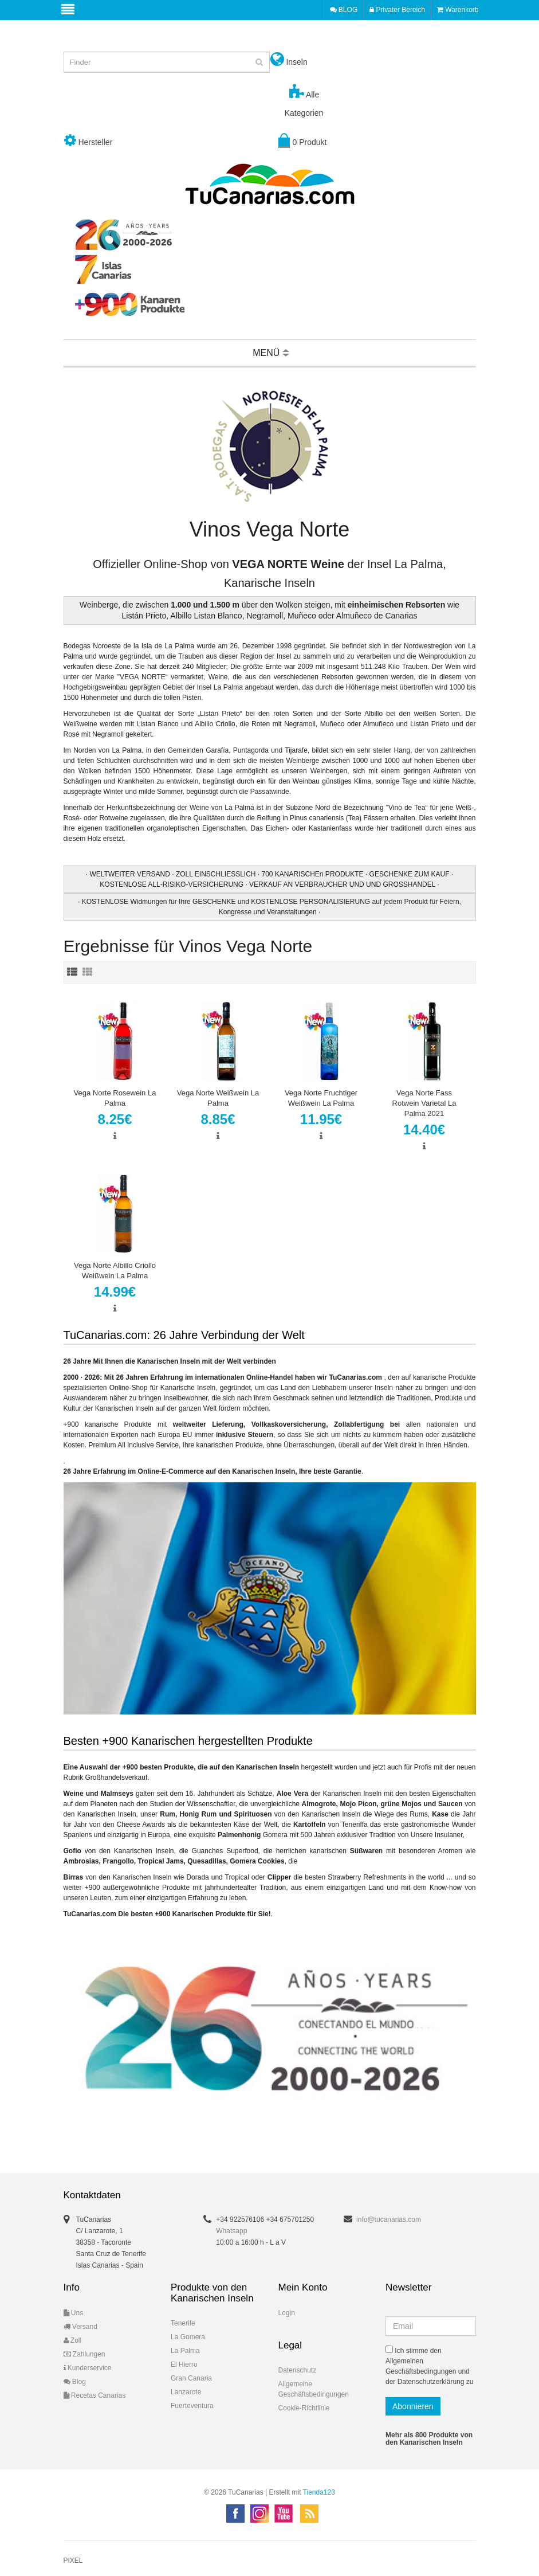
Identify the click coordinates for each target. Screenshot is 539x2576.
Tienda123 (319, 2492)
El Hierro (184, 2364)
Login (286, 2313)
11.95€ (321, 1119)
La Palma (185, 2351)
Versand (80, 2327)
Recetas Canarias (95, 2395)
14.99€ (115, 1291)
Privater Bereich (397, 10)
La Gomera (188, 2337)
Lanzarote (186, 2392)
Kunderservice (88, 2368)
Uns (74, 2313)
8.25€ (114, 1119)
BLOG (344, 10)
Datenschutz (297, 2370)
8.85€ (217, 1119)
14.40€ (424, 1129)
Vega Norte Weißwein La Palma (218, 1098)
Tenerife (183, 2323)
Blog (75, 2382)
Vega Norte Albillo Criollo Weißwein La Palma (115, 1270)
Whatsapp (231, 2231)
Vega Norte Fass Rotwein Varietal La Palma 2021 (424, 1103)
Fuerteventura (192, 2406)
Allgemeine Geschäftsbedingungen (313, 2389)
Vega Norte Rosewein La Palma (115, 1098)
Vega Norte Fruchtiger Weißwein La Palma (321, 1098)
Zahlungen (84, 2354)
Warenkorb (458, 10)
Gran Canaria (191, 2378)
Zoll (73, 2340)
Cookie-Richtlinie (304, 2408)
